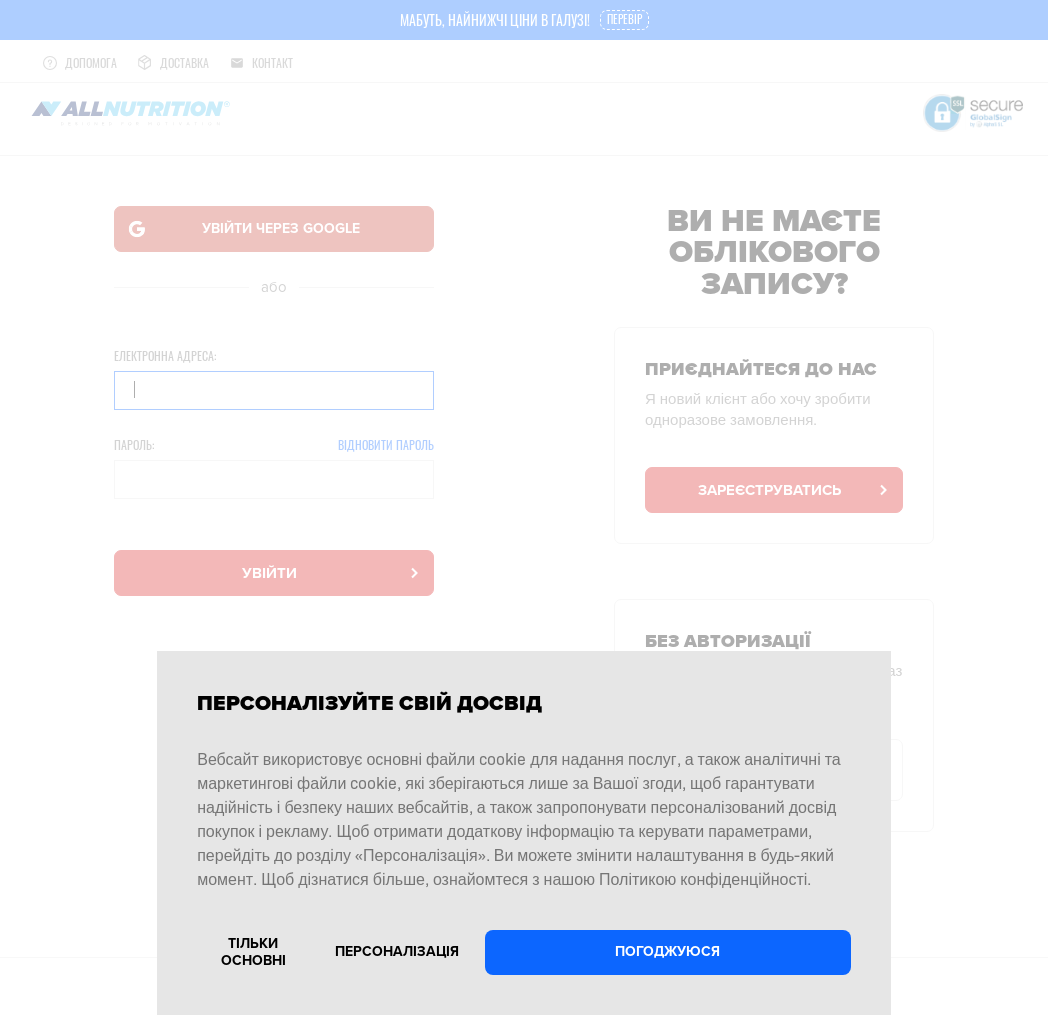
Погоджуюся (667, 951)
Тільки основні (253, 952)
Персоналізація (397, 951)
